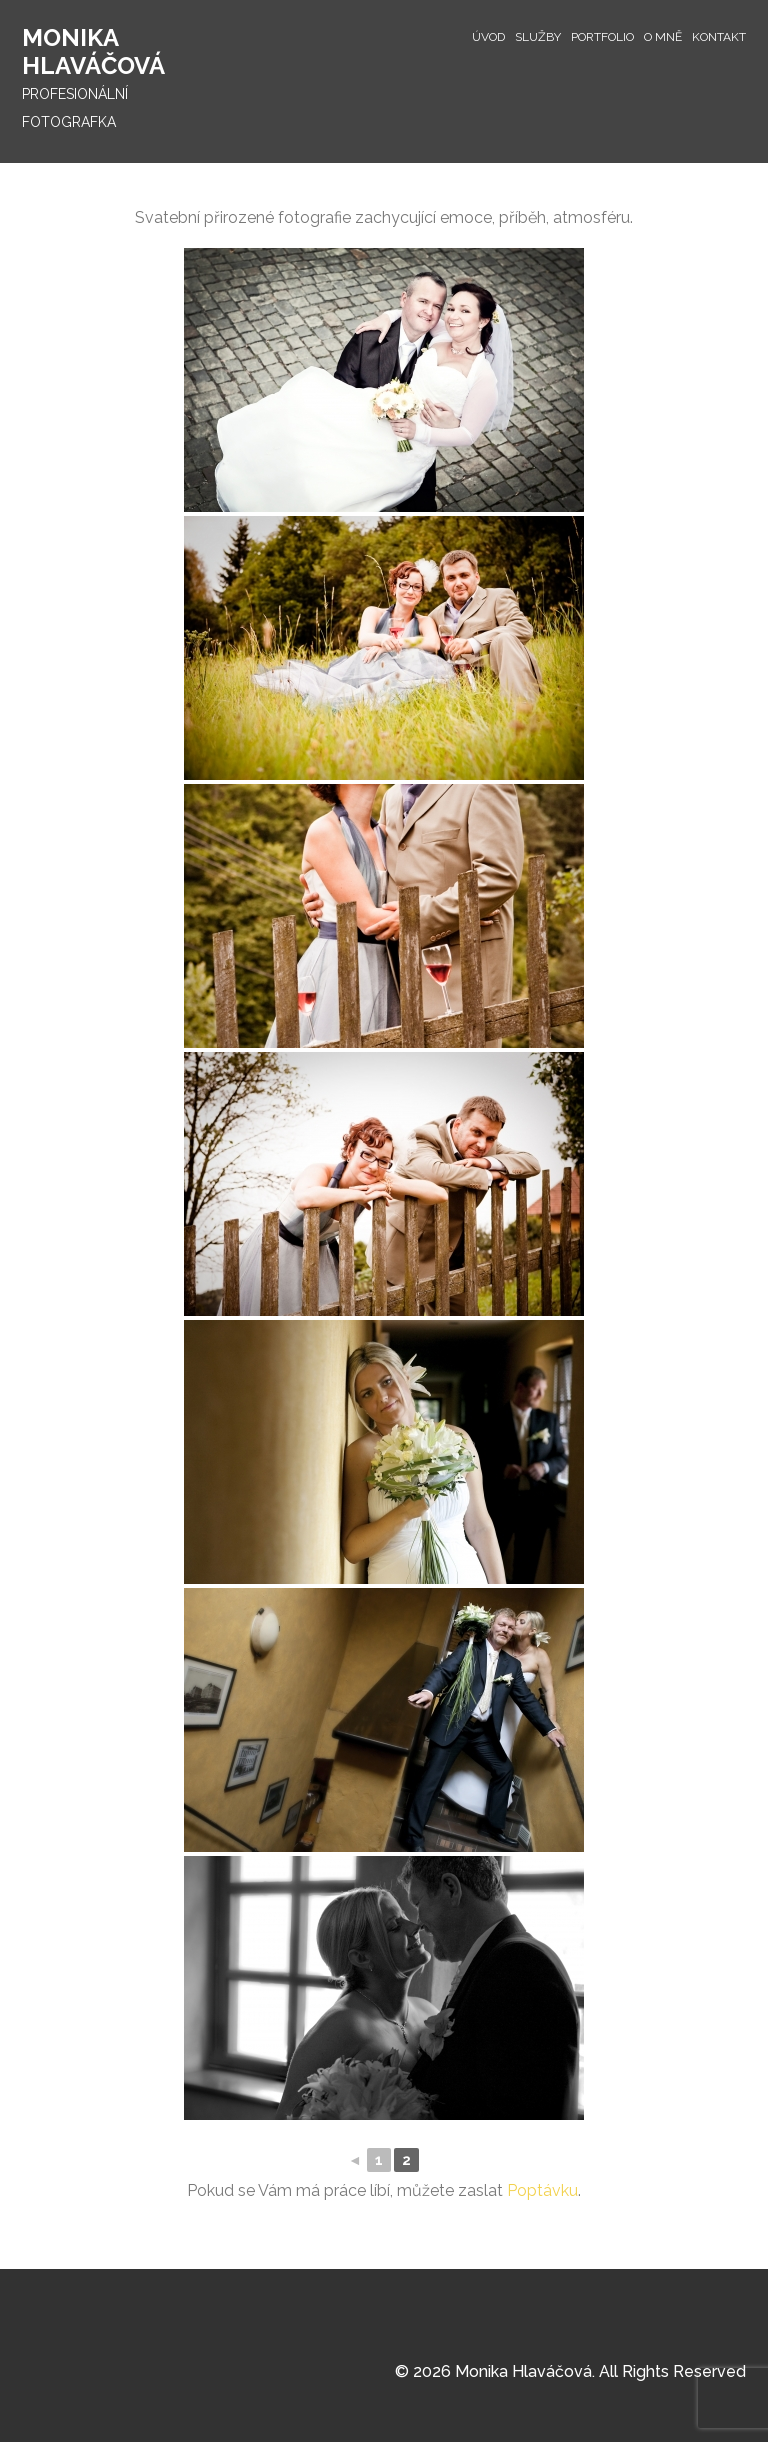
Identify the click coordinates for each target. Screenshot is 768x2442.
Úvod (488, 37)
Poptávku (542, 2190)
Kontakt (719, 37)
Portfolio (602, 37)
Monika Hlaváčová (93, 51)
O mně (663, 37)
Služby (538, 37)
